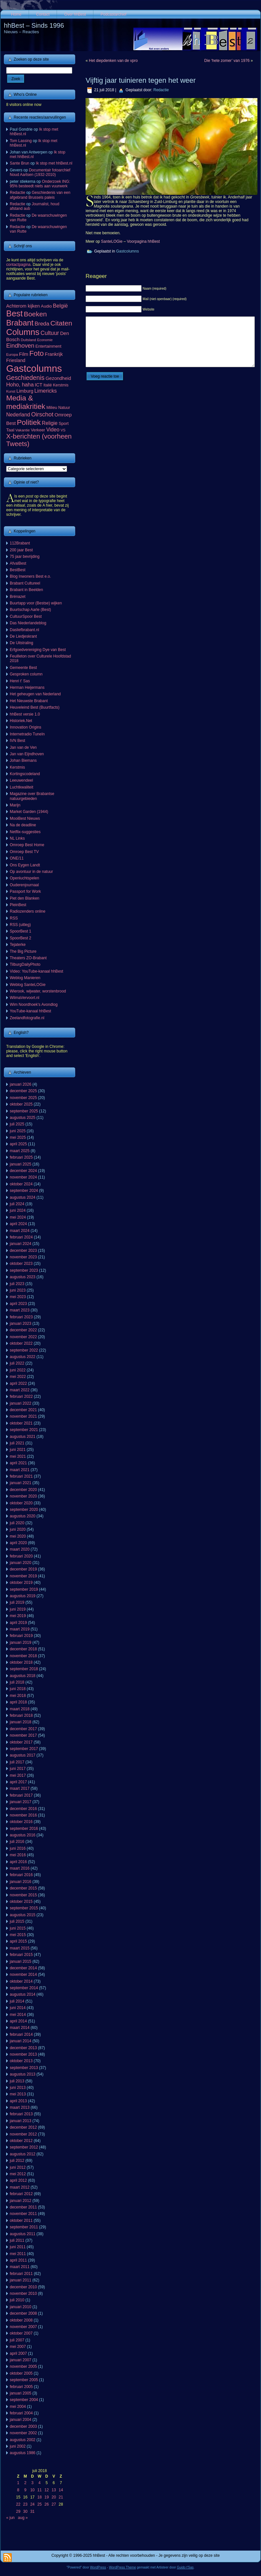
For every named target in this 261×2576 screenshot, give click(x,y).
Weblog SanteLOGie (28, 984)
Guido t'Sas (185, 2567)
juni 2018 (18, 1688)
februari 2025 (21, 1157)
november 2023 (23, 1257)
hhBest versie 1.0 (25, 714)
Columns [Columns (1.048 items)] (22, 332)
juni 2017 (18, 1768)
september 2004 (24, 2399)
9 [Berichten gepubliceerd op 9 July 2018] (25, 2490)
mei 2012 (18, 2174)
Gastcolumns (127, 251)
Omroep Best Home (27, 845)
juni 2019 (18, 1609)
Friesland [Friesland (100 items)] (15, 360)
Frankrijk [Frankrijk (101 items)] (54, 354)
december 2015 (23, 1888)
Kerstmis (17, 767)
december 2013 (23, 2048)
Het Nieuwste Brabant (29, 701)
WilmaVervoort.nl (24, 997)
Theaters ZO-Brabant (28, 958)
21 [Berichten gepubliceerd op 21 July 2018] (61, 2497)
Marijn (15, 805)
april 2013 (18, 2101)
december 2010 (23, 2287)
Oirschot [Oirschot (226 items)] (42, 414)
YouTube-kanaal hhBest (30, 1011)
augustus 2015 (22, 1915)
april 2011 (18, 2260)
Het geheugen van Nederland (35, 694)
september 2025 (24, 1111)
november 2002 (23, 2433)
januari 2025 (20, 1164)
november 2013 (23, 2054)
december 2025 (23, 1091)
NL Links (17, 838)
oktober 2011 (21, 2220)
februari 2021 (21, 1476)
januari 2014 (20, 2041)
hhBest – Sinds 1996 (34, 25)
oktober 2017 (21, 1742)
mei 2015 (18, 1934)
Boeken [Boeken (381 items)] (35, 314)
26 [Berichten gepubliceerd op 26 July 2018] (47, 2504)
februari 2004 (21, 2413)
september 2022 (24, 1350)
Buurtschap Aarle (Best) (30, 609)
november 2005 (23, 2366)
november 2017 (23, 1735)
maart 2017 (20, 1788)
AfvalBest (18, 563)
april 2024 (18, 1224)
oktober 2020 (21, 1503)
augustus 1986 (22, 2453)
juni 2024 (18, 1210)
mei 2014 (18, 2014)
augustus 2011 (22, 2234)
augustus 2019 (22, 1596)
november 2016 (23, 1815)
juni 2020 (18, 1529)
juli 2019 (17, 1602)
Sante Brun (19, 163)
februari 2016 (21, 1875)
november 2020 (23, 1496)
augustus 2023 (22, 1277)
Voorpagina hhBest (143, 241)
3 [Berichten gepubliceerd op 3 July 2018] (32, 2483)
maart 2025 (20, 1151)
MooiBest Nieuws (25, 818)
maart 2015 (20, 1948)
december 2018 (23, 1649)
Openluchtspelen (24, 878)
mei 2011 (18, 2253)
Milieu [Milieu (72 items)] (51, 407)
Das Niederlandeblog (28, 623)
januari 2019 (20, 1642)
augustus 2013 (22, 2074)
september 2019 (24, 1589)
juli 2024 (17, 1204)
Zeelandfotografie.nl (27, 1018)
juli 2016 (17, 1841)
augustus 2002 (22, 2440)
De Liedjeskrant (23, 636)
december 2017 (23, 1729)
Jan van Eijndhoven (27, 754)
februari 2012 (21, 2194)
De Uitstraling (21, 643)
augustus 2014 (22, 1994)
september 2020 (24, 1509)
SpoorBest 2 (20, 938)
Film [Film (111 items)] (23, 354)
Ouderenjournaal (24, 885)
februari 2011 (21, 2273)
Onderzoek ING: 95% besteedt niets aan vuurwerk (40, 183)
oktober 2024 (21, 1184)
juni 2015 (18, 1928)
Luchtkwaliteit (21, 787)
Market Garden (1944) (29, 811)
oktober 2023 (21, 1263)
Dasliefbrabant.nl (24, 630)
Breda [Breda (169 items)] (41, 324)
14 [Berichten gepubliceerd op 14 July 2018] (61, 2490)
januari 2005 (20, 2393)
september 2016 (24, 1828)
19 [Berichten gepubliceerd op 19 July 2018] (47, 2497)
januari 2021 (20, 1483)
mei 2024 (18, 1217)
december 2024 (23, 1170)
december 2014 (23, 1968)
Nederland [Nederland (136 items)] (18, 414)
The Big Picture (23, 951)
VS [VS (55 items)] (63, 430)
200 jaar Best (21, 550)
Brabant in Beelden (26, 589)
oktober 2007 (21, 2333)
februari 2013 (21, 2114)
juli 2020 (17, 1523)
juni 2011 (18, 2247)
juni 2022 (18, 1370)
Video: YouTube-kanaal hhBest (36, 971)
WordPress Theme (122, 2567)
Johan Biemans (23, 760)
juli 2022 (17, 1363)
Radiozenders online (27, 911)
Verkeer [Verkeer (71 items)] (38, 429)
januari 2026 (20, 1084)
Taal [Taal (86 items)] (10, 429)
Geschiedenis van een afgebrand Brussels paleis (40, 194)
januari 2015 (20, 1961)
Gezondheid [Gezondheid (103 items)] (58, 378)
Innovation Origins (25, 727)
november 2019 (23, 1576)
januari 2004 (20, 2419)
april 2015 (18, 1941)
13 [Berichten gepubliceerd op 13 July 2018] (53, 2490)
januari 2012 (20, 2200)
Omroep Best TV (24, 851)
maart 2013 (20, 2107)
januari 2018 (20, 1722)
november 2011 (23, 2213)
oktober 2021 (21, 1423)
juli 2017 (17, 1762)
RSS (14, 918)
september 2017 (24, 1748)
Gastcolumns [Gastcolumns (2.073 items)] (34, 368)
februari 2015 (21, 1954)
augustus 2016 (22, 1835)
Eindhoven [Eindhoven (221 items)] (20, 345)
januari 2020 (20, 1562)
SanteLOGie (111, 241)
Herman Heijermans (27, 687)
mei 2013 (18, 2094)
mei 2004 (18, 2406)
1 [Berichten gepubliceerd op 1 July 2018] (18, 2483)
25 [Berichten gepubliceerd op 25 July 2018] (39, 2504)
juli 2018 (17, 1682)
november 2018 (23, 1656)
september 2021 (24, 1429)
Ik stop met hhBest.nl (54, 163)
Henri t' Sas (20, 681)
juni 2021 (18, 1449)
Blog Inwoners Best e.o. (30, 576)
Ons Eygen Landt (25, 865)
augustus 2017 (22, 1755)
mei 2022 (18, 1376)
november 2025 (23, 1097)
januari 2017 (20, 1802)
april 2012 (18, 2180)
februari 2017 (21, 1795)
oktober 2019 (21, 1582)
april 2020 (18, 1543)
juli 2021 (17, 1443)
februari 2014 (21, 2034)
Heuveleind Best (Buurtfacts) (35, 707)
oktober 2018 (21, 1662)
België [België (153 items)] (60, 306)
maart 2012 (20, 2187)
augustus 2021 (22, 1436)
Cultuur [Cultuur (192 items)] (50, 333)
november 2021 (23, 1416)
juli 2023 (17, 1283)
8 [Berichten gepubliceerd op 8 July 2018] (18, 2490)
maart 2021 (20, 1470)
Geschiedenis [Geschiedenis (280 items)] (25, 377)
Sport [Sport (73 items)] (64, 423)
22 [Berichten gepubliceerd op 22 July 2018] (18, 2504)
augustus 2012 (22, 2154)
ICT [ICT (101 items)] (38, 384)
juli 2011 (17, 2240)
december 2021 (23, 1410)
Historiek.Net (21, 720)
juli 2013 (17, 2081)
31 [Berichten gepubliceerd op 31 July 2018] (32, 2511)
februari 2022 (21, 1396)
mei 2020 (18, 1536)
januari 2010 (20, 2307)
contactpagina (18, 264)
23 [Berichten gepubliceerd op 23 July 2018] (25, 2504)
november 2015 (23, 1895)
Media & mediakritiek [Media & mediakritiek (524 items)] (25, 402)
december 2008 (23, 2313)
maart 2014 (20, 2027)
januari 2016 (20, 1881)
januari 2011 (20, 2280)
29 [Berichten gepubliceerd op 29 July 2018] (18, 2511)
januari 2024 (20, 1243)
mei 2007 (18, 2346)
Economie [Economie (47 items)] (44, 340)
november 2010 (23, 2293)
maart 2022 (20, 1390)
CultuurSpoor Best (26, 616)
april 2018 (18, 1702)
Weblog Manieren (25, 978)
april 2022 (18, 1383)
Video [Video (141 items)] (53, 429)
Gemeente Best (23, 667)
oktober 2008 (21, 2320)
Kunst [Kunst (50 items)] (10, 391)
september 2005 (24, 2380)
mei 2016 (18, 1855)
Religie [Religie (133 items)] (50, 423)
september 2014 (24, 1988)
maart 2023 (20, 1310)
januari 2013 (20, 2121)
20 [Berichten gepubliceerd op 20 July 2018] (53, 2497)
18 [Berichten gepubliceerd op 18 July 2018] (39, 2497)
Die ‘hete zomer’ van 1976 (227, 60)
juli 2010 (17, 2300)
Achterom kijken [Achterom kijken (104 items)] (23, 306)
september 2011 (24, 2227)
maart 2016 (20, 1868)
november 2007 (23, 2326)
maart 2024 (20, 1230)
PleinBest (18, 905)
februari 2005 (21, 2386)
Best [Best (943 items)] (14, 313)
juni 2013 (18, 2087)
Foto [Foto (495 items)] (36, 353)
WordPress (98, 2567)
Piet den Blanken (24, 898)
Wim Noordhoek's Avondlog (34, 1004)
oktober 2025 (21, 1104)
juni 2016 (18, 1848)
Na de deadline (23, 825)
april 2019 (18, 1622)
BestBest (17, 570)
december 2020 (23, 1489)
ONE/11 (17, 858)
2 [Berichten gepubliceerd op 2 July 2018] (25, 2483)
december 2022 (23, 1330)
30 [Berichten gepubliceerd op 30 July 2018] (25, 2511)
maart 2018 (20, 1709)
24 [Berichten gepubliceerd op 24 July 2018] (32, 2504)
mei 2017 (18, 1775)
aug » (23, 2517)
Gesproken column (26, 674)
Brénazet (17, 596)
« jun (10, 2517)
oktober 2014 (21, 1981)
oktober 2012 (21, 2140)
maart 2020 (20, 1549)
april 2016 (18, 1862)
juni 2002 (18, 2446)
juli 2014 (17, 2001)
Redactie (17, 192)
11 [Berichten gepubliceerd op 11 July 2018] (39, 2490)
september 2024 (24, 1190)
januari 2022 (20, 1403)
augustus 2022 (22, 1356)
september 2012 (24, 2147)
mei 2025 (18, 1137)
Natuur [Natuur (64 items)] (64, 407)
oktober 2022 (21, 1343)
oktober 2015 (21, 1901)
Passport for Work (25, 891)
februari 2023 (21, 1317)
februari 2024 (21, 1237)
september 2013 (24, 2067)
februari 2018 (21, 1715)
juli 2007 (17, 2340)
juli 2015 (17, 1921)
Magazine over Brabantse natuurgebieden (32, 796)
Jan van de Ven (23, 747)
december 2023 (23, 1250)
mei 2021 (18, 1456)
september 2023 (24, 1270)
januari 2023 (20, 1323)
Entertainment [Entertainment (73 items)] (48, 346)
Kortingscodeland (25, 774)
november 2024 (23, 1177)
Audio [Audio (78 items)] (46, 306)
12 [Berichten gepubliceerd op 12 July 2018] (47, 2490)
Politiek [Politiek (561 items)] (29, 422)
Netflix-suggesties (25, 832)
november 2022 (23, 1337)
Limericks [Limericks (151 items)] (45, 391)
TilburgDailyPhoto (25, 964)
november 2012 (23, 2134)
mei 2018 (18, 1695)
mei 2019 (18, 1616)
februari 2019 (21, 1635)
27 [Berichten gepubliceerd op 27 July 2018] (53, 2504)
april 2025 (18, 1144)
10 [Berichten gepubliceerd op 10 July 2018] (32, 2490)
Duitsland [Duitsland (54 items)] (28, 340)
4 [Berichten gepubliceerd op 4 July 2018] (39, 2483)
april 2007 (18, 2353)
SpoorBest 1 (20, 931)
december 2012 (23, 2127)
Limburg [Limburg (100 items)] (24, 391)
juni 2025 (18, 1131)
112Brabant (20, 543)
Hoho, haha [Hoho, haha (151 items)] (20, 384)
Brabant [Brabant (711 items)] (20, 322)
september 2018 (24, 1669)
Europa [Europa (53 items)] (12, 354)
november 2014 (23, 1974)
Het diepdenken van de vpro (113, 60)
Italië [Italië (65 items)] (47, 385)
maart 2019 (20, 1629)
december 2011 (23, 2207)
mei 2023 (18, 1297)
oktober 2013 (21, 2061)
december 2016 (23, 1808)
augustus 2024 (22, 1197)
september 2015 (24, 1908)
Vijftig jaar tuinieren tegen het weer (141, 80)
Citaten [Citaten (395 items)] (61, 323)
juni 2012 (18, 2167)
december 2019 (23, 1569)
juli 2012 (17, 2160)
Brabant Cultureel (25, 583)
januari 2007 (20, 2360)
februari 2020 (21, 1556)
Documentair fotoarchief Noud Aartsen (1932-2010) (40, 172)
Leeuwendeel (21, 780)
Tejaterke (18, 944)
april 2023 (18, 1303)
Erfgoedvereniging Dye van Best (38, 649)
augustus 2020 (22, 1516)
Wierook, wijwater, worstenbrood (38, 991)
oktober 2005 (21, 2373)
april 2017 (18, 1782)
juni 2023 (18, 1290)
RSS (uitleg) (20, 924)
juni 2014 (18, 2007)
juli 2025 (17, 1124)
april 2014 (18, 2021)
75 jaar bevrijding (24, 556)
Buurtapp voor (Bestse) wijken (36, 603)
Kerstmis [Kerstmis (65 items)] (61, 385)
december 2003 (23, 2426)
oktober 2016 (21, 1821)
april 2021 (18, 1463)
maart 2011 (20, 2267)
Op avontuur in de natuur (31, 871)
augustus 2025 (22, 1117)
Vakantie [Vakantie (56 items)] (22, 430)
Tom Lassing (21, 140)
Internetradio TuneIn (27, 734)
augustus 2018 (22, 1675)
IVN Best (17, 740)
